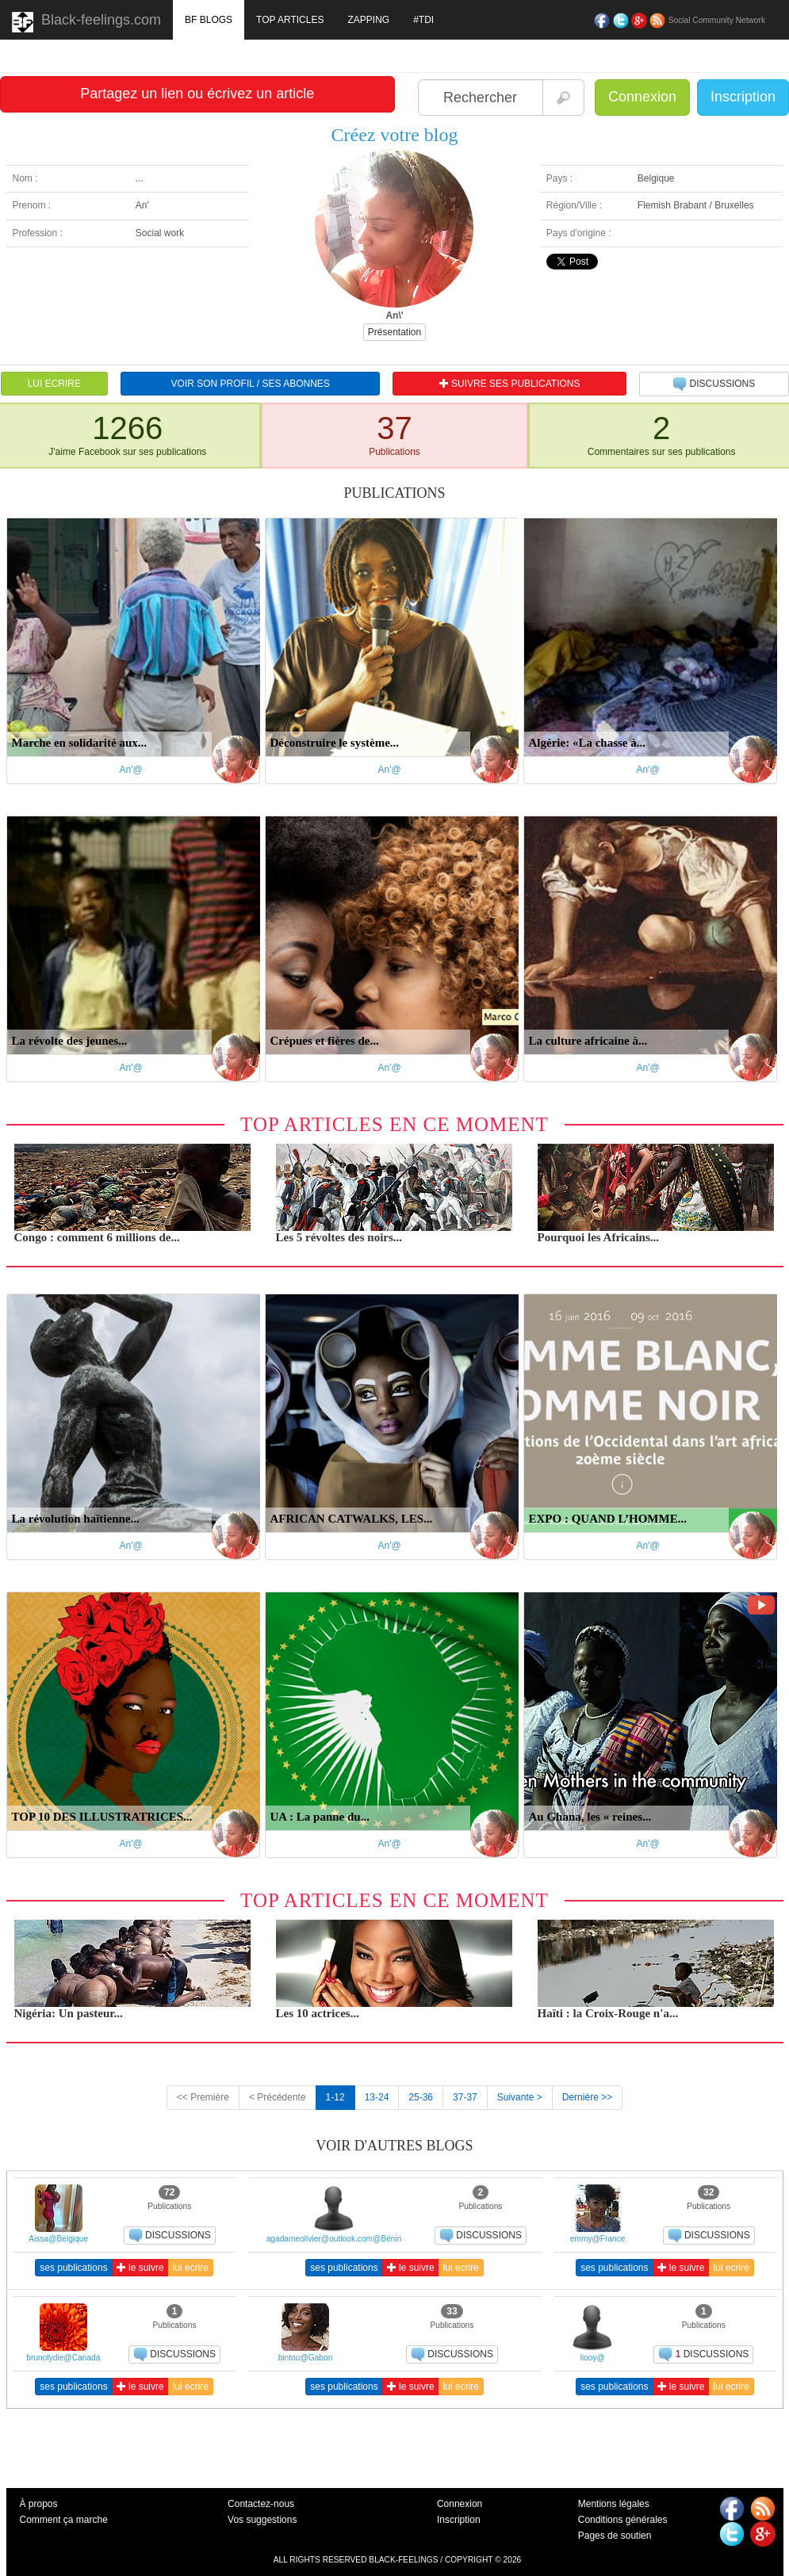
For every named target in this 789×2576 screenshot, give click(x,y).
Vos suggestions (262, 2519)
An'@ (131, 769)
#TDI (423, 19)
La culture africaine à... (588, 1040)
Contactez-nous (261, 2503)
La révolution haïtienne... (76, 1518)
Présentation (394, 332)
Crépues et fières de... (324, 1040)
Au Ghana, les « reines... (590, 1816)
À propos (39, 2503)
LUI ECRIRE (54, 383)
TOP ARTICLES (290, 19)
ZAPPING (368, 19)
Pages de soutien (615, 2535)
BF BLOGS (208, 19)
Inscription (743, 97)
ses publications (73, 2267)
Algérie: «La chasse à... (587, 742)
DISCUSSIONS (713, 384)
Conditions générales (623, 2519)
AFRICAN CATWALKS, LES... (351, 1518)
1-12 (335, 2097)
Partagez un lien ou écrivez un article (197, 93)
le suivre (140, 2267)
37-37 (465, 2097)
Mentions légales (613, 2503)
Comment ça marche (64, 2519)
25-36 (420, 2097)
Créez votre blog (394, 134)
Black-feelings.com (86, 22)
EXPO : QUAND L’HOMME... (608, 1518)
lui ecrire (191, 2267)
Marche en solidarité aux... (79, 742)
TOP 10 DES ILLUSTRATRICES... (102, 1816)
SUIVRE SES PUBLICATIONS (509, 383)
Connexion (642, 97)
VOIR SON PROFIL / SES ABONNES (250, 383)
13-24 (377, 2097)
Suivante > (519, 2097)
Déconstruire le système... (335, 742)
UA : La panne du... (320, 1816)
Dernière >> (587, 2097)
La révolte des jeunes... (70, 1040)
